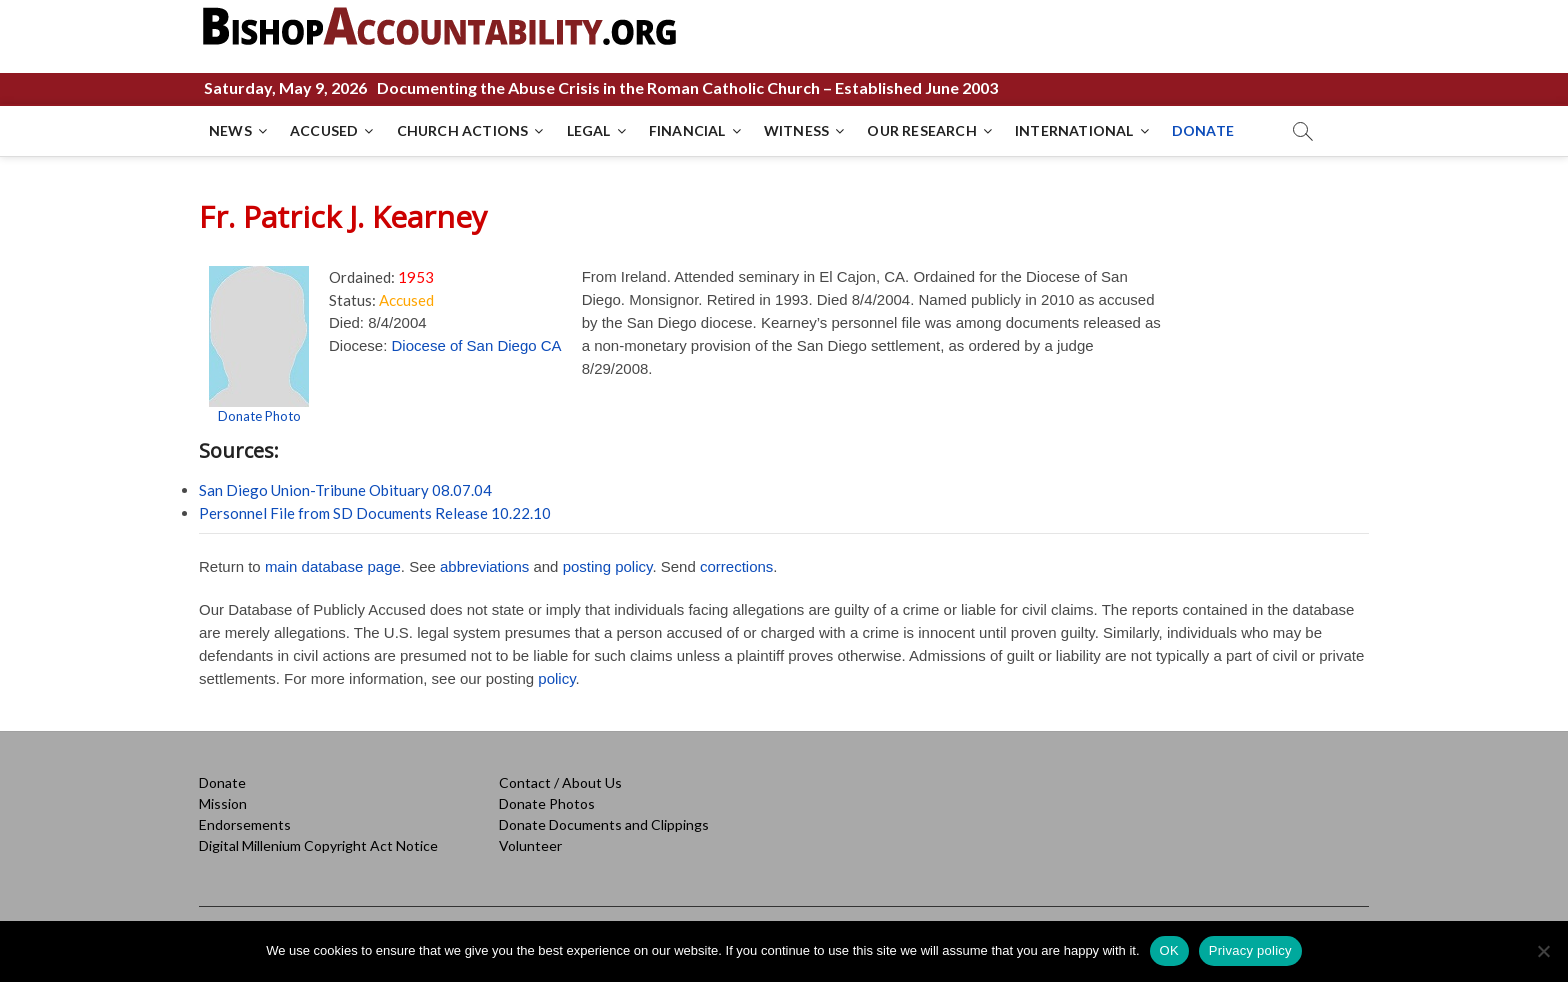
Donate (222, 782)
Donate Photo (259, 416)
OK (1169, 950)
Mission (223, 803)
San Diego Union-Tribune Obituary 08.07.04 (345, 490)
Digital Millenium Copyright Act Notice (318, 845)
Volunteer (530, 845)
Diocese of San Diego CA (477, 345)
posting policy (608, 566)
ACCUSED (324, 130)
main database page (333, 566)
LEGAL (589, 130)
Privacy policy (1250, 950)
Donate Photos (547, 803)
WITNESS (796, 130)
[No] (1543, 951)
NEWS (230, 130)
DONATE (1203, 130)
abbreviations (484, 566)
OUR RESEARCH (921, 130)
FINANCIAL (687, 130)
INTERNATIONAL (1074, 130)
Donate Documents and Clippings (604, 824)
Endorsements (245, 824)
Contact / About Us (560, 782)
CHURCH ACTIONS (463, 130)
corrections (736, 566)
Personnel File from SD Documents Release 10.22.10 (375, 513)
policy (556, 678)
